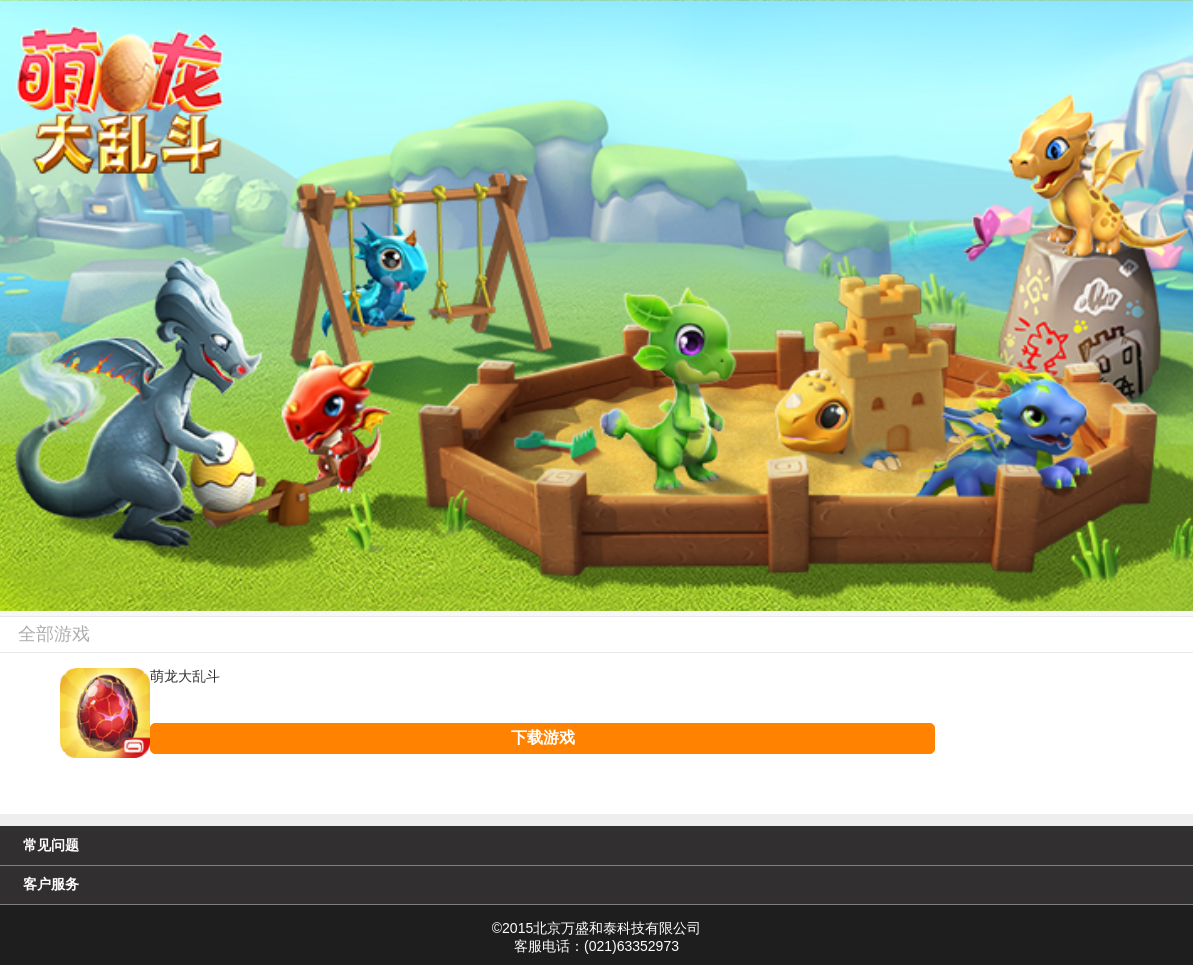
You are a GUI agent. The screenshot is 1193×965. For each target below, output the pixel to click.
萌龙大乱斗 (185, 677)
